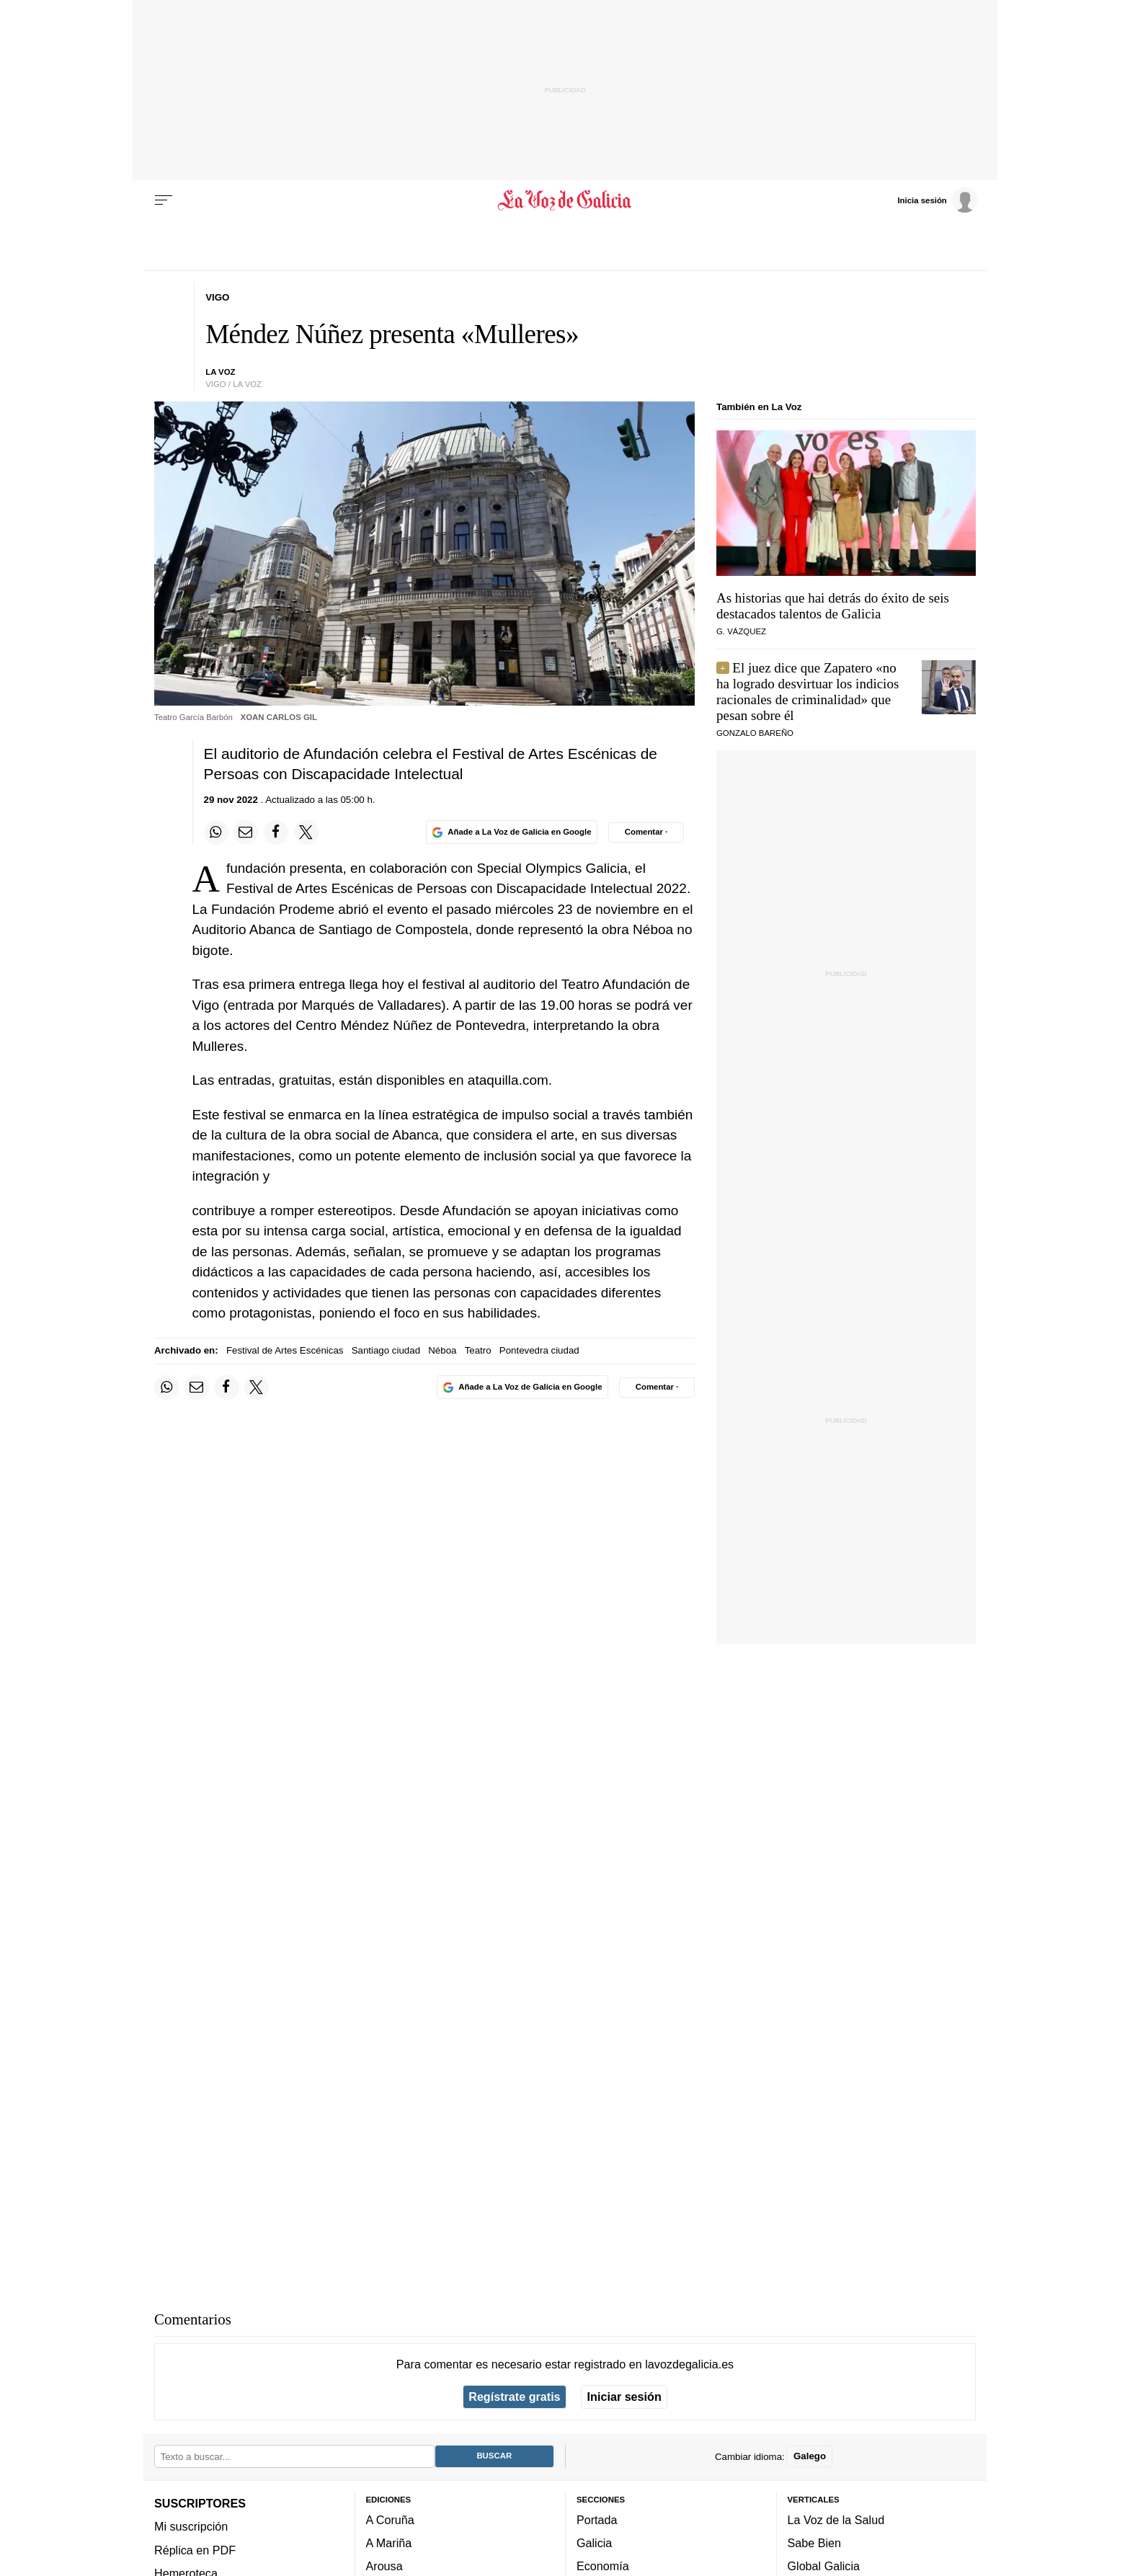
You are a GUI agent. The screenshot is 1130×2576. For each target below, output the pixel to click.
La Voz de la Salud (836, 2519)
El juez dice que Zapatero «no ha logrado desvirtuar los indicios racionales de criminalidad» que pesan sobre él (807, 691)
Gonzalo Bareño (754, 733)
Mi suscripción (191, 2526)
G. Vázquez (741, 631)
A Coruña (390, 2519)
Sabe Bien (815, 2542)
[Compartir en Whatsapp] (216, 832)
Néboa (442, 1350)
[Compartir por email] (245, 832)
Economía (603, 2565)
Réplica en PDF (195, 2549)
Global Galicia (824, 2565)
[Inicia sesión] (937, 200)
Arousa (384, 2565)
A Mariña (389, 2542)
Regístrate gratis (514, 2396)
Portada (597, 2519)
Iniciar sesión (624, 2396)
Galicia (594, 2542)
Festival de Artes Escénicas (285, 1350)
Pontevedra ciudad (539, 1350)
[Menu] (163, 200)
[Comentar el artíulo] (646, 832)
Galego (809, 2456)
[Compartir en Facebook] (276, 832)
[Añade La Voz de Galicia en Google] (511, 832)
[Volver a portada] (565, 200)
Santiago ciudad (386, 1350)
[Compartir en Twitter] (306, 832)
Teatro (478, 1350)
